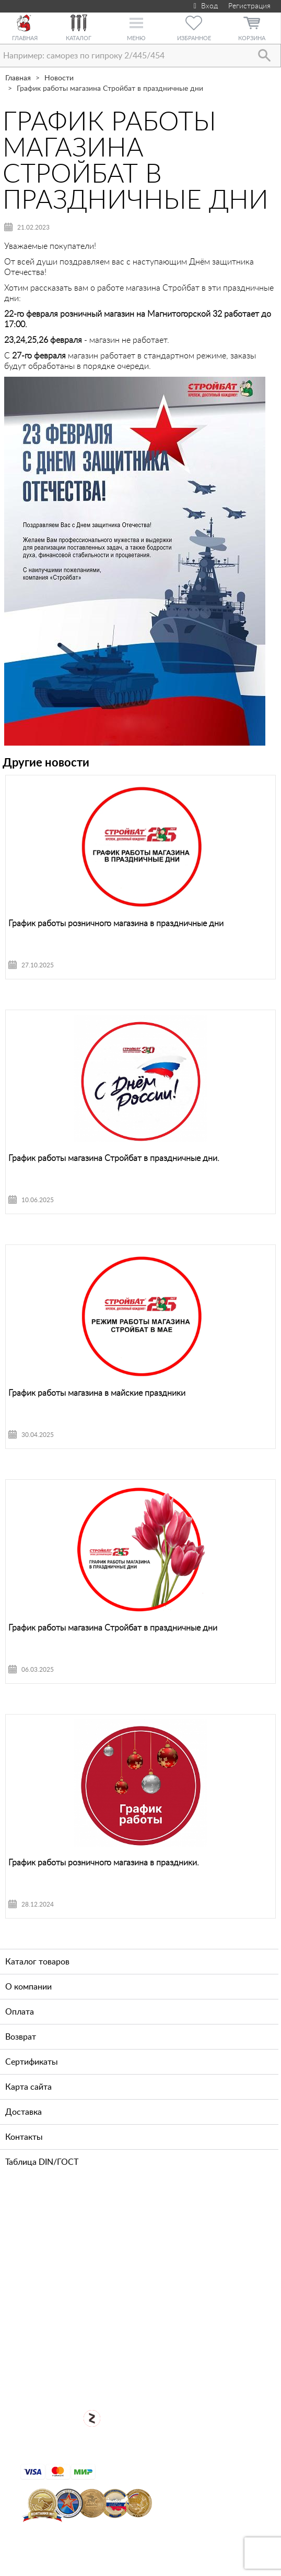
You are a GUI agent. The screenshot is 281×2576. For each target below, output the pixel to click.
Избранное (194, 38)
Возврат (20, 2037)
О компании (28, 1987)
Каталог (78, 38)
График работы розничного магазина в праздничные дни (116, 923)
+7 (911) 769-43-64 (76, 2224)
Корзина (251, 38)
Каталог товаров (37, 1962)
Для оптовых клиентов (148, 2373)
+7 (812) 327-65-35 (76, 2256)
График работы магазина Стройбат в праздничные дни (112, 1628)
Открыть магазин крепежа (148, 2339)
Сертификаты (31, 2062)
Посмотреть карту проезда (148, 2304)
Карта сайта (28, 2087)
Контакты (24, 2137)
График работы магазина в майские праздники (96, 1393)
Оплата (19, 2012)
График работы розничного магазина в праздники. (103, 1863)
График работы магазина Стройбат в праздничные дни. (113, 1158)
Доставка (23, 2112)
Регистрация (249, 6)
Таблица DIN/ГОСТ (41, 2162)
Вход (204, 6)
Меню (136, 38)
